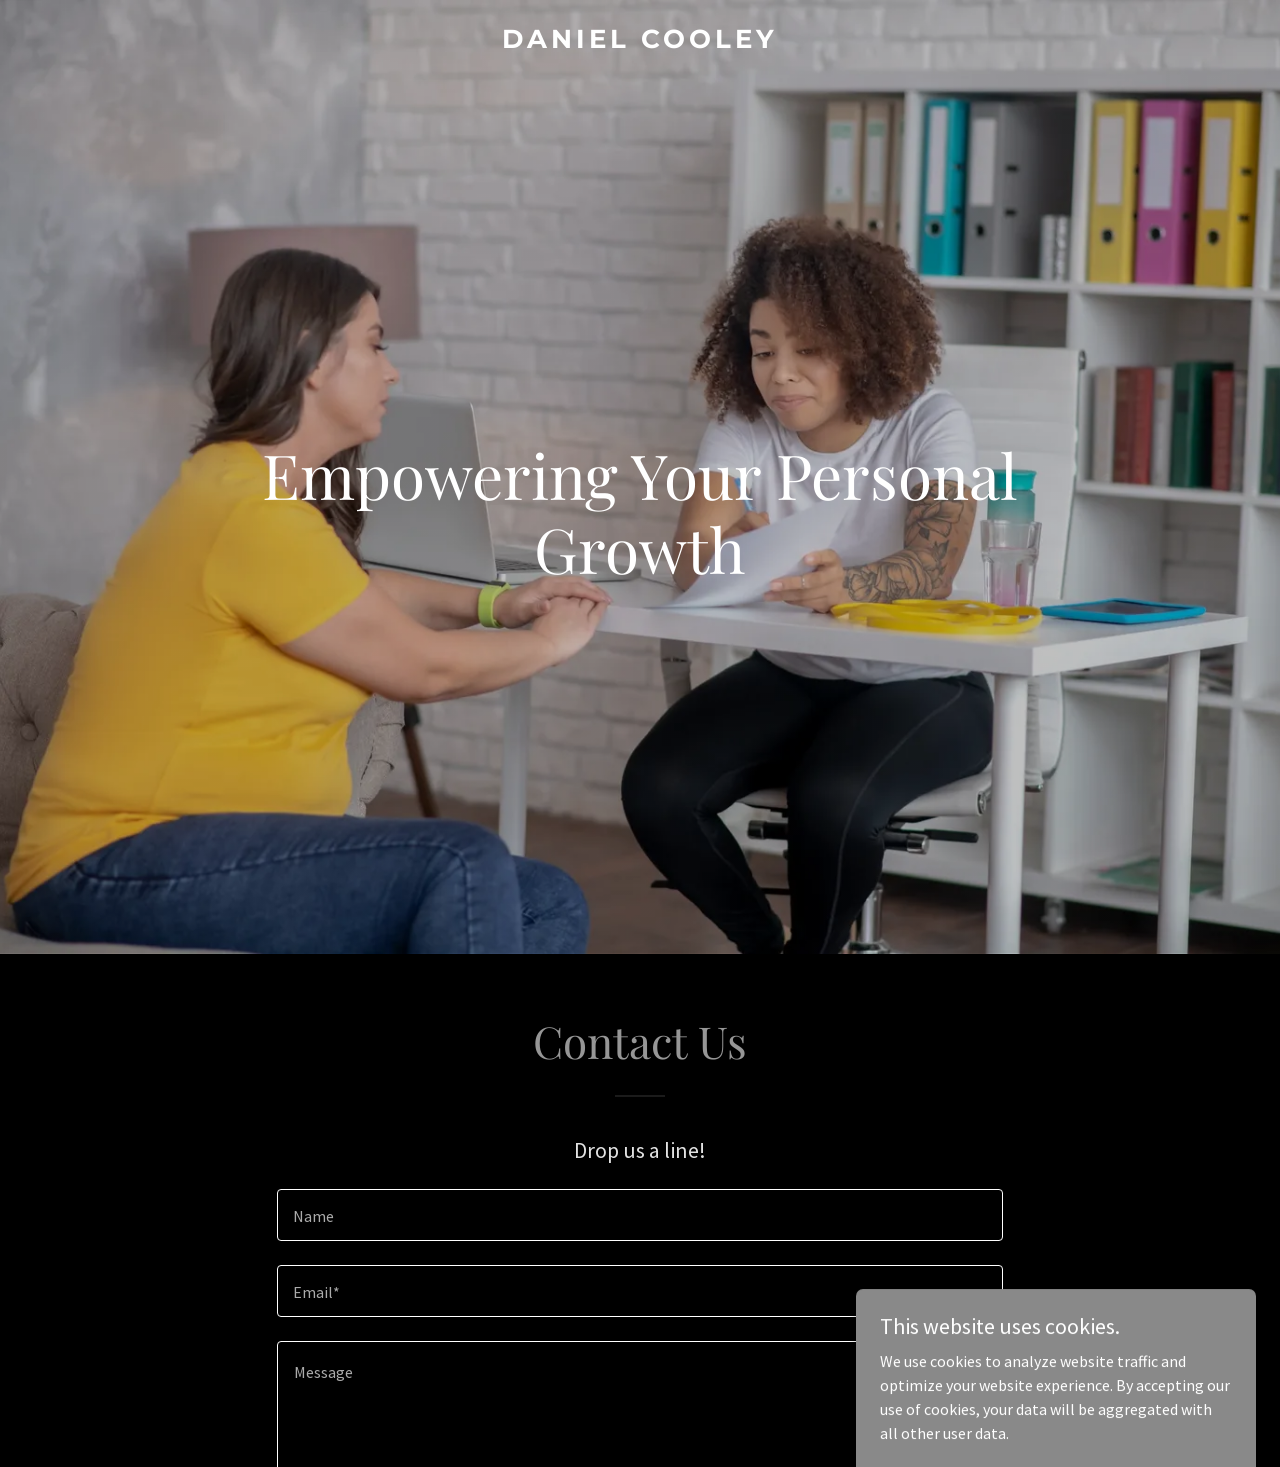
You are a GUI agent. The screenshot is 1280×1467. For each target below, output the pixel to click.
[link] (640, 42)
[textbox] (639, 1215)
